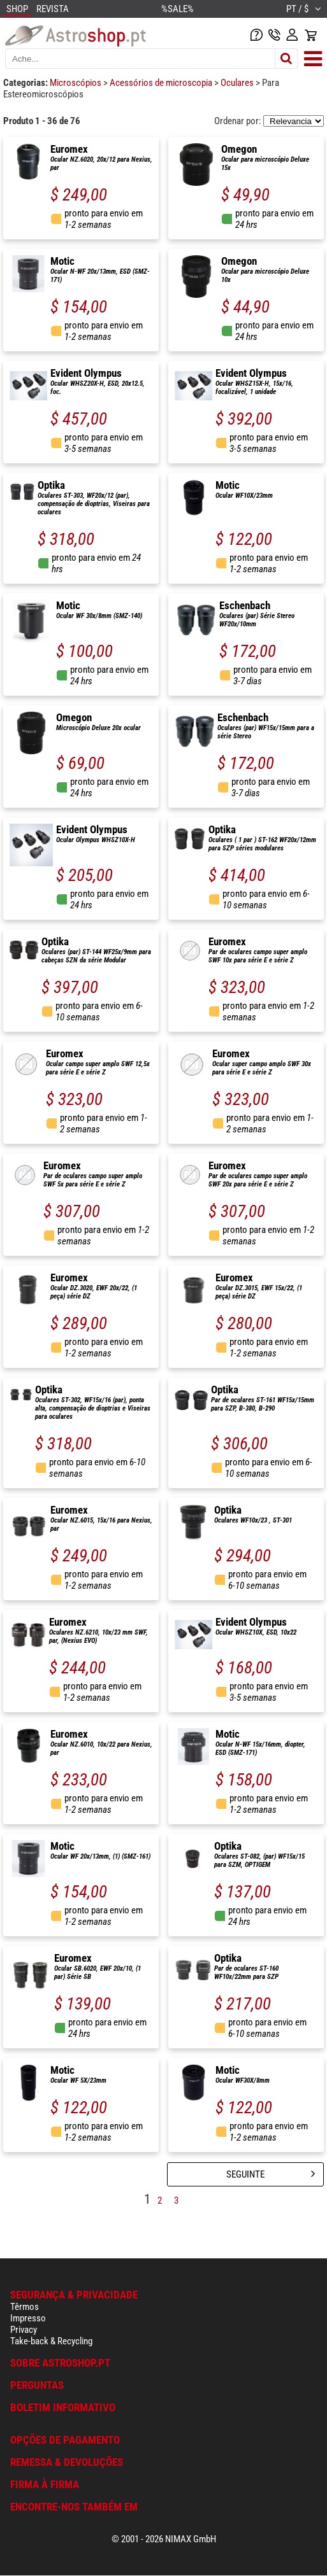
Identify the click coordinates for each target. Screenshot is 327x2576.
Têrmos (24, 2306)
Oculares (238, 82)
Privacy (23, 2329)
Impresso (28, 2318)
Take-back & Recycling (51, 2341)
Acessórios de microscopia (162, 82)
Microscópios (76, 82)
